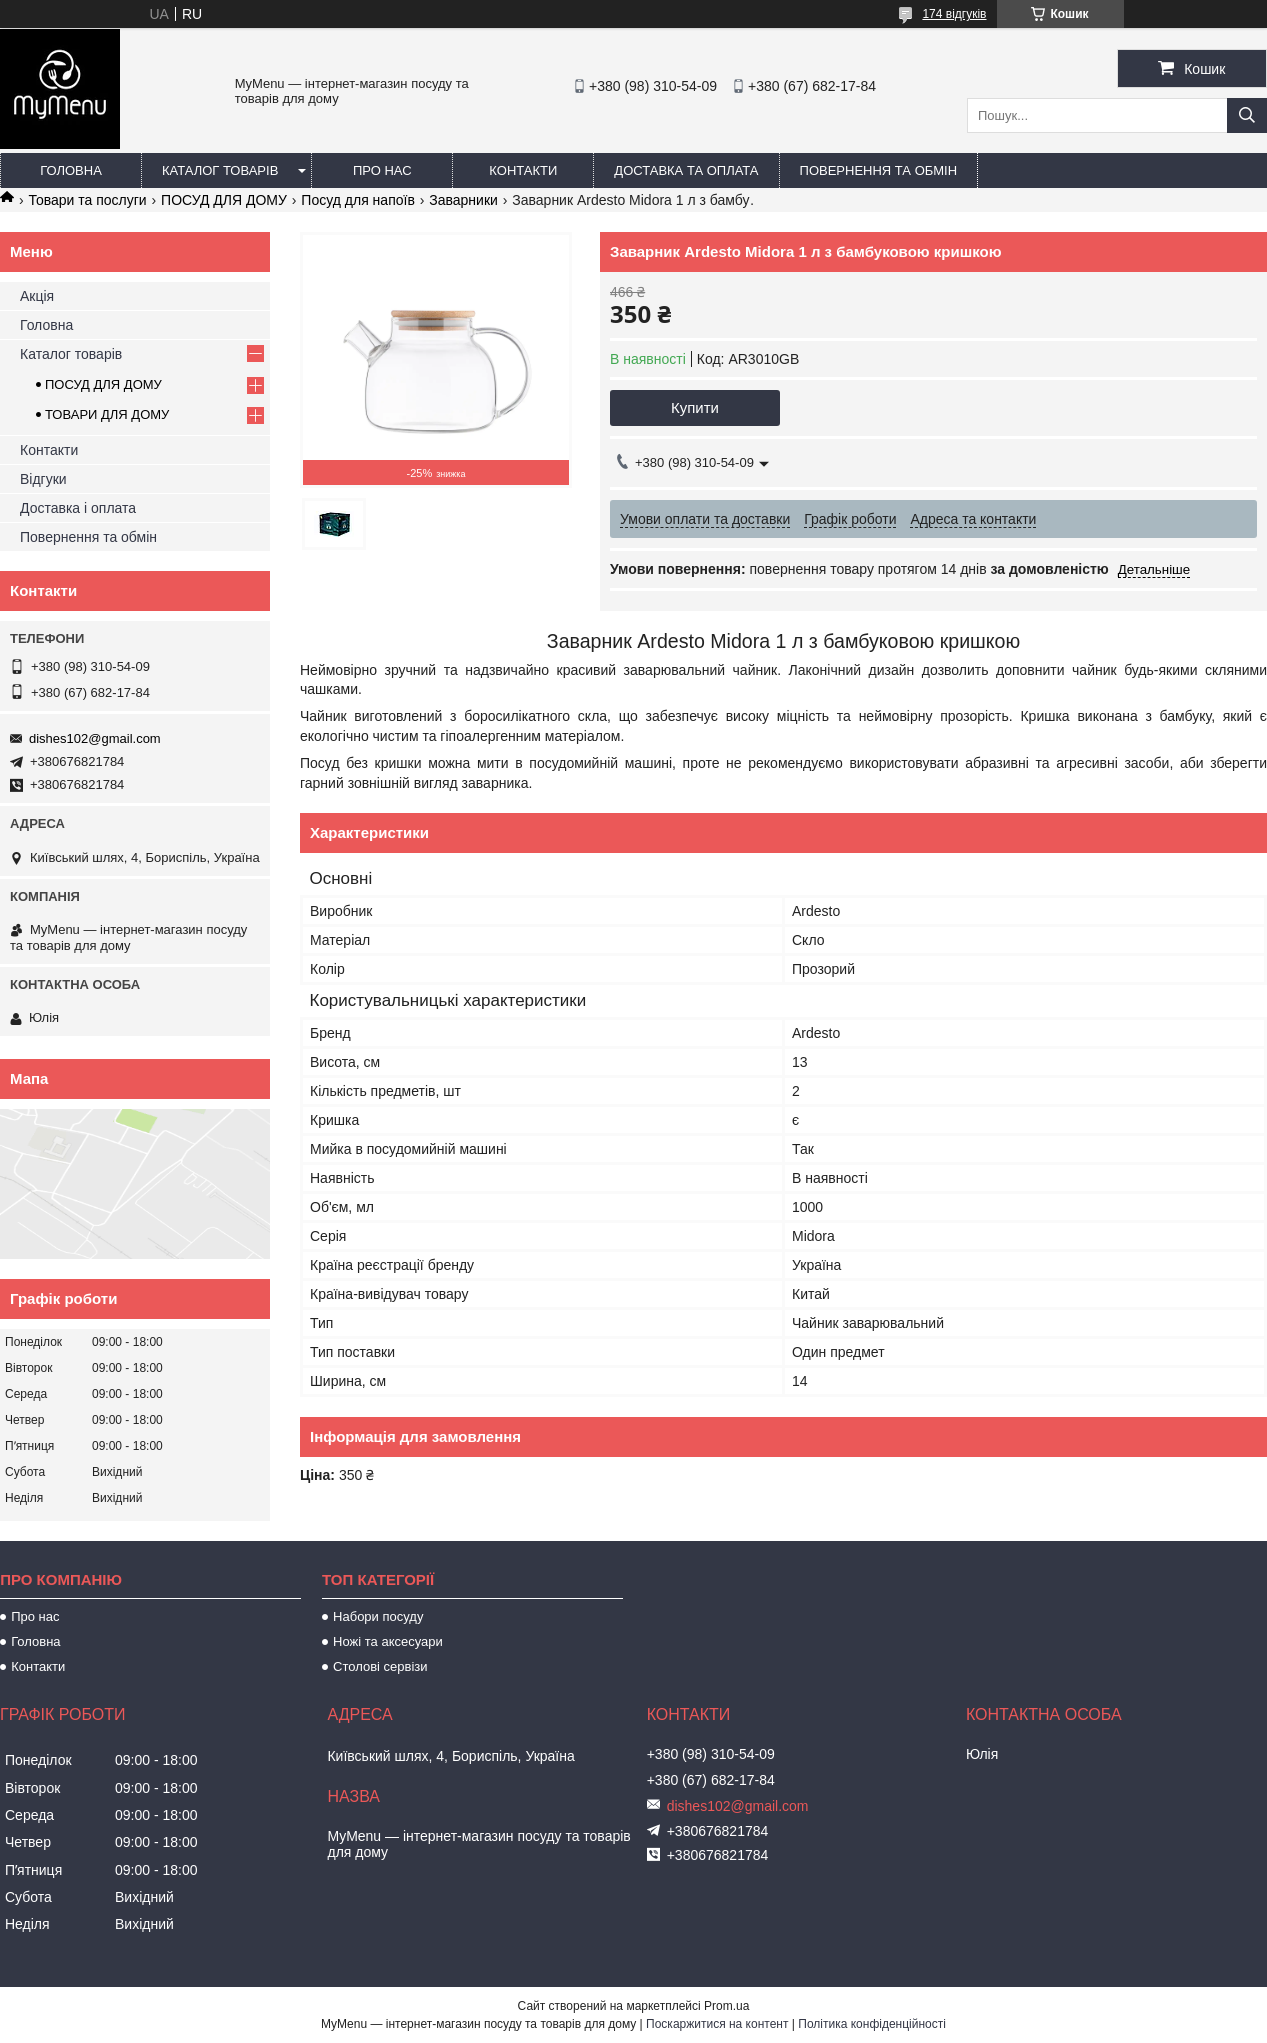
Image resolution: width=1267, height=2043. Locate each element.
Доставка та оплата (686, 170)
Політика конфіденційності (872, 2024)
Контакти (523, 170)
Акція (37, 296)
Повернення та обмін (879, 170)
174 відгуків (954, 14)
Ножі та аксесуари (388, 1641)
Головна (71, 170)
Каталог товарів (220, 170)
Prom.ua (726, 2006)
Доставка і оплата (78, 508)
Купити (695, 407)
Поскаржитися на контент (717, 2024)
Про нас (382, 170)
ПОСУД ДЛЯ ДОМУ (224, 200)
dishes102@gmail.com (95, 738)
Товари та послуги (87, 200)
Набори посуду (378, 1616)
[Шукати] (1247, 115)
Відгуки (43, 479)
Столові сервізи (380, 1666)
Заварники (463, 200)
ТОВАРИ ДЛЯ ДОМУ (107, 414)
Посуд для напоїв (357, 200)
